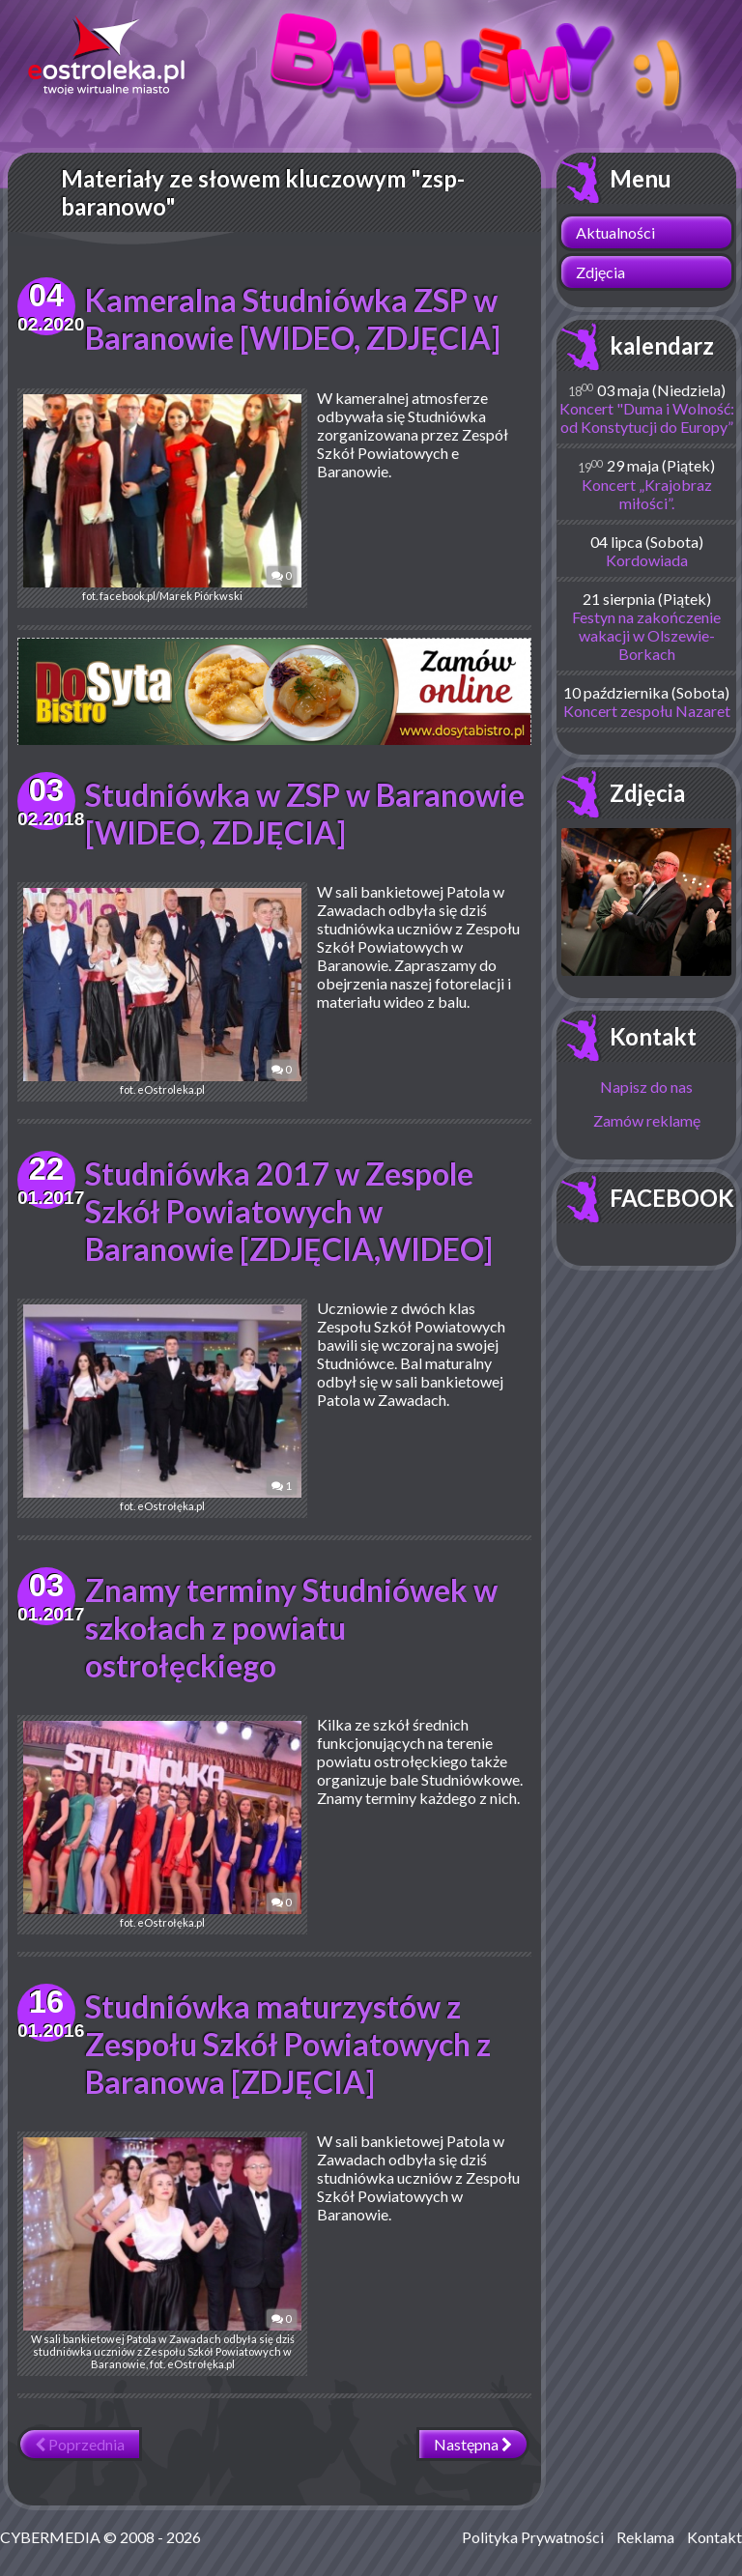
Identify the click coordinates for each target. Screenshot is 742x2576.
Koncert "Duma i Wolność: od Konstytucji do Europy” (646, 417)
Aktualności (615, 232)
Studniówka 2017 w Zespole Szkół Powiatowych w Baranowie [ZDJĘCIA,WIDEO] (289, 1211)
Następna (473, 2444)
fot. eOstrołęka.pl (162, 1408)
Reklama (645, 2537)
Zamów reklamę (646, 1120)
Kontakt (653, 1036)
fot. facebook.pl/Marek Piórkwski (162, 498)
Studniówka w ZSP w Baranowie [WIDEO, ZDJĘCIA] (305, 813)
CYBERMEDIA (50, 2537)
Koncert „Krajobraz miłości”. (647, 493)
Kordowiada (647, 560)
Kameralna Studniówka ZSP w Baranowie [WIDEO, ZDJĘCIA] (292, 319)
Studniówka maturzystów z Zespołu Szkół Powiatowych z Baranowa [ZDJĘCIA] (288, 2044)
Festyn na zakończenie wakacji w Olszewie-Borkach (646, 635)
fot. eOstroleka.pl (162, 992)
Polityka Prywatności (533, 2537)
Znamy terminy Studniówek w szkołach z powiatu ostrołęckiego (291, 1627)
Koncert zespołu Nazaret (646, 710)
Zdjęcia (600, 272)
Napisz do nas (646, 1086)
